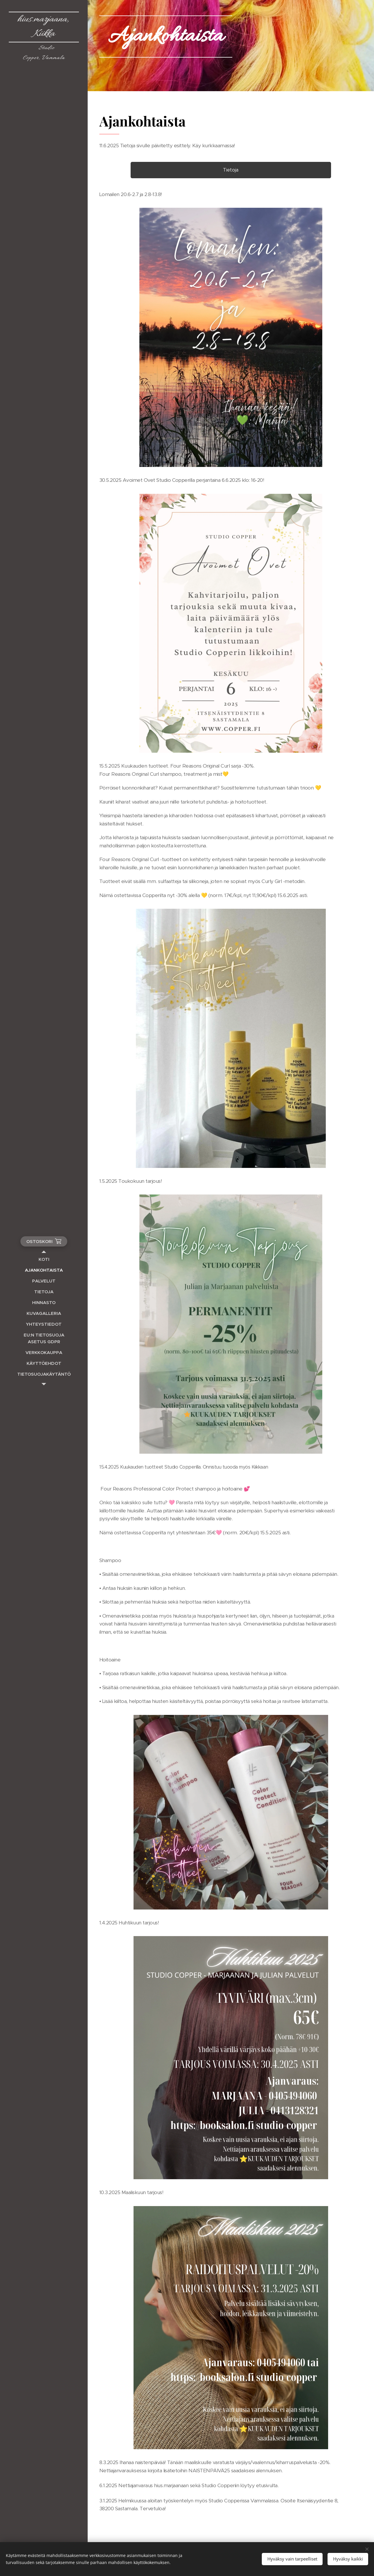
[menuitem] (44, 1259)
